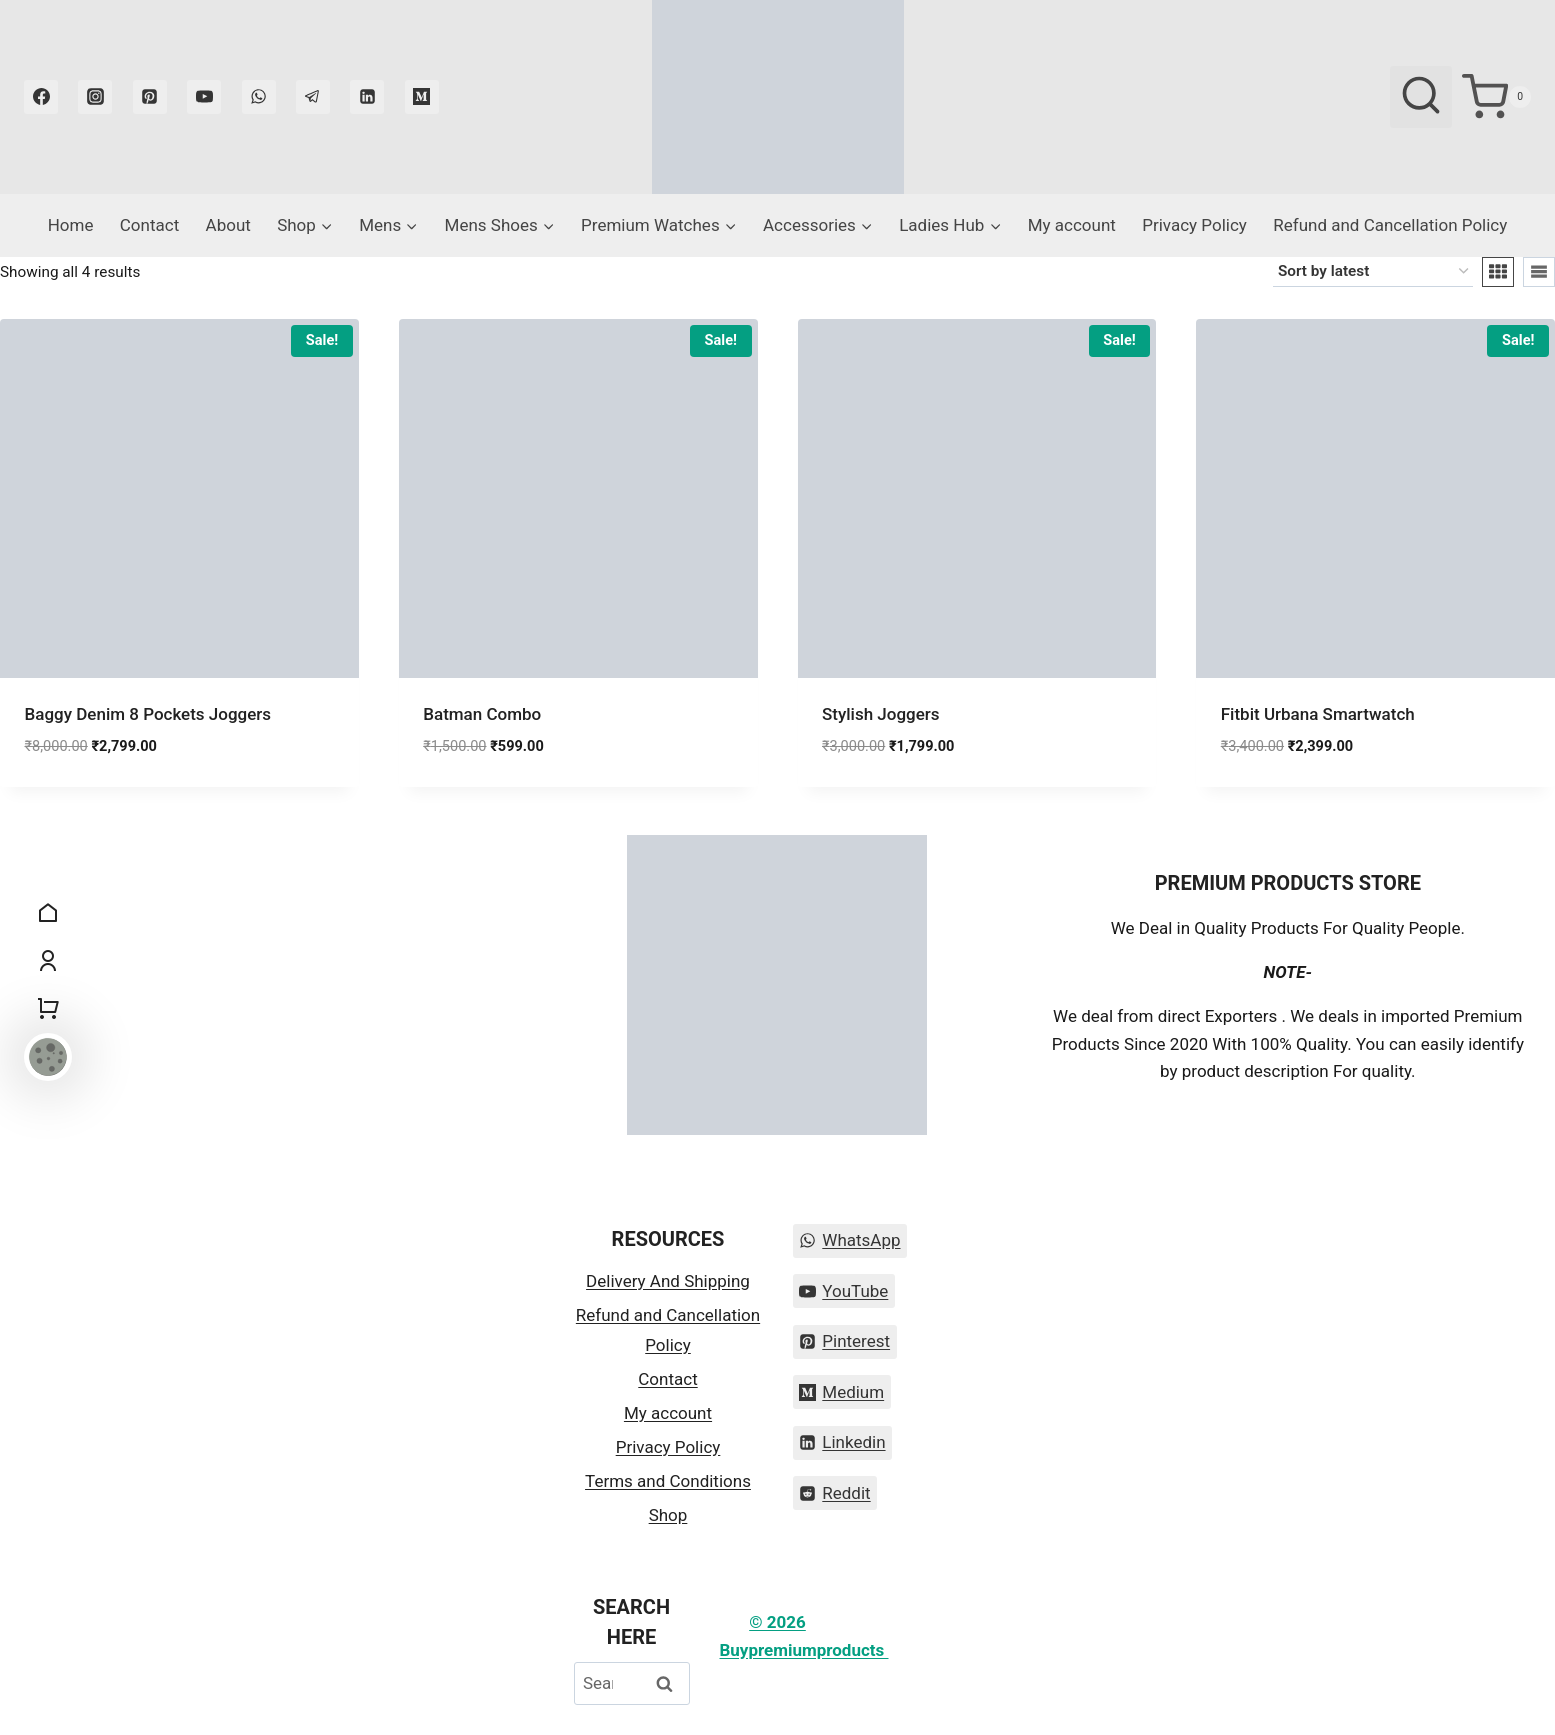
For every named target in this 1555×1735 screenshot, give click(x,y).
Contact (149, 225)
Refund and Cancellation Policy (1390, 225)
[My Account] (48, 961)
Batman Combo (482, 714)
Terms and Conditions (668, 1481)
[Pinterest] (150, 97)
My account (1072, 225)
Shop (668, 1515)
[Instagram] (95, 97)
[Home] (48, 913)
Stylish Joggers (881, 714)
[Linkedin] (367, 97)
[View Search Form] (1421, 97)
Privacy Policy (1194, 225)
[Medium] (422, 97)
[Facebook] (41, 97)
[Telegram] (313, 97)
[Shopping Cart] (1496, 96)
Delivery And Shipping (668, 1281)
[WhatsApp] (259, 97)
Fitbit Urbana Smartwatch (1318, 714)
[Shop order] (1373, 272)
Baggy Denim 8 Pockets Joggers (148, 714)
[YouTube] (204, 97)
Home (71, 225)
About (228, 225)
